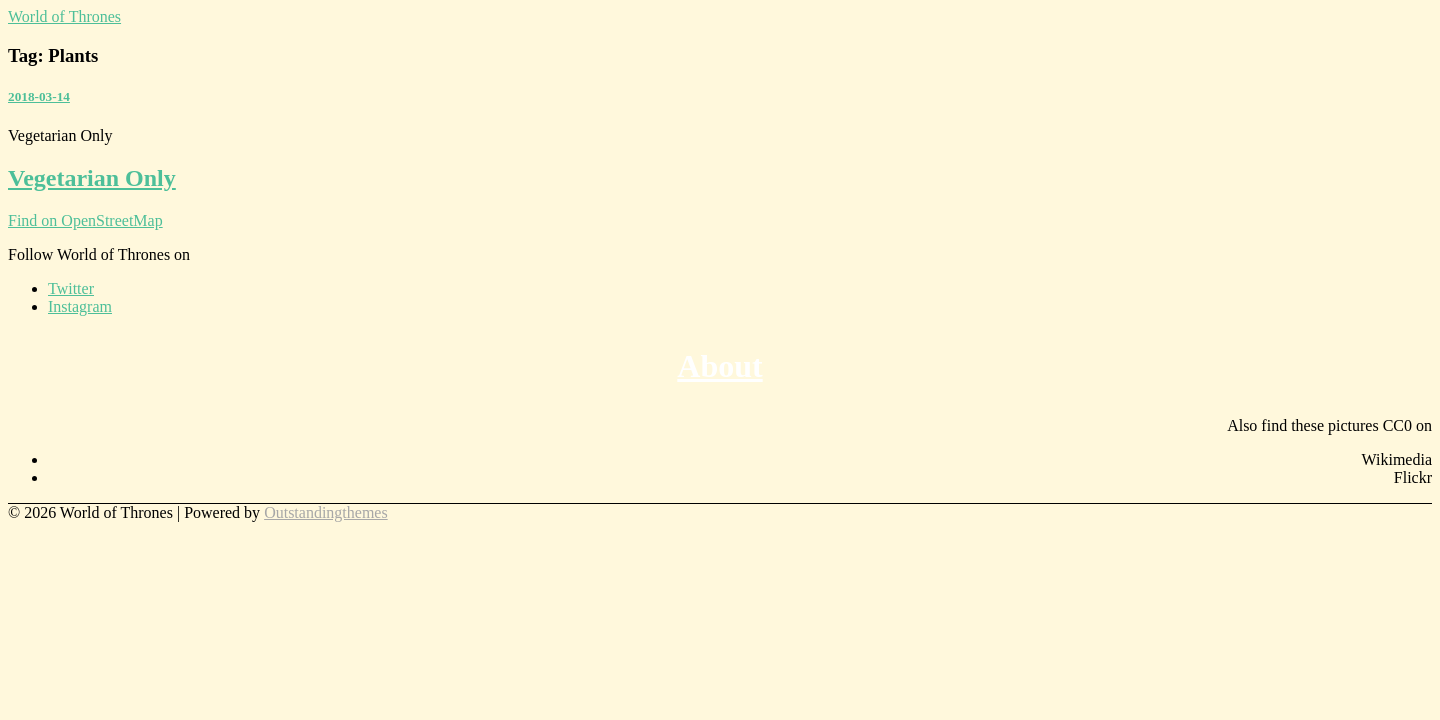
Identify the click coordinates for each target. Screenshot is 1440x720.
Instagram (80, 306)
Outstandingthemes (326, 512)
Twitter (71, 288)
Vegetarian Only (92, 178)
